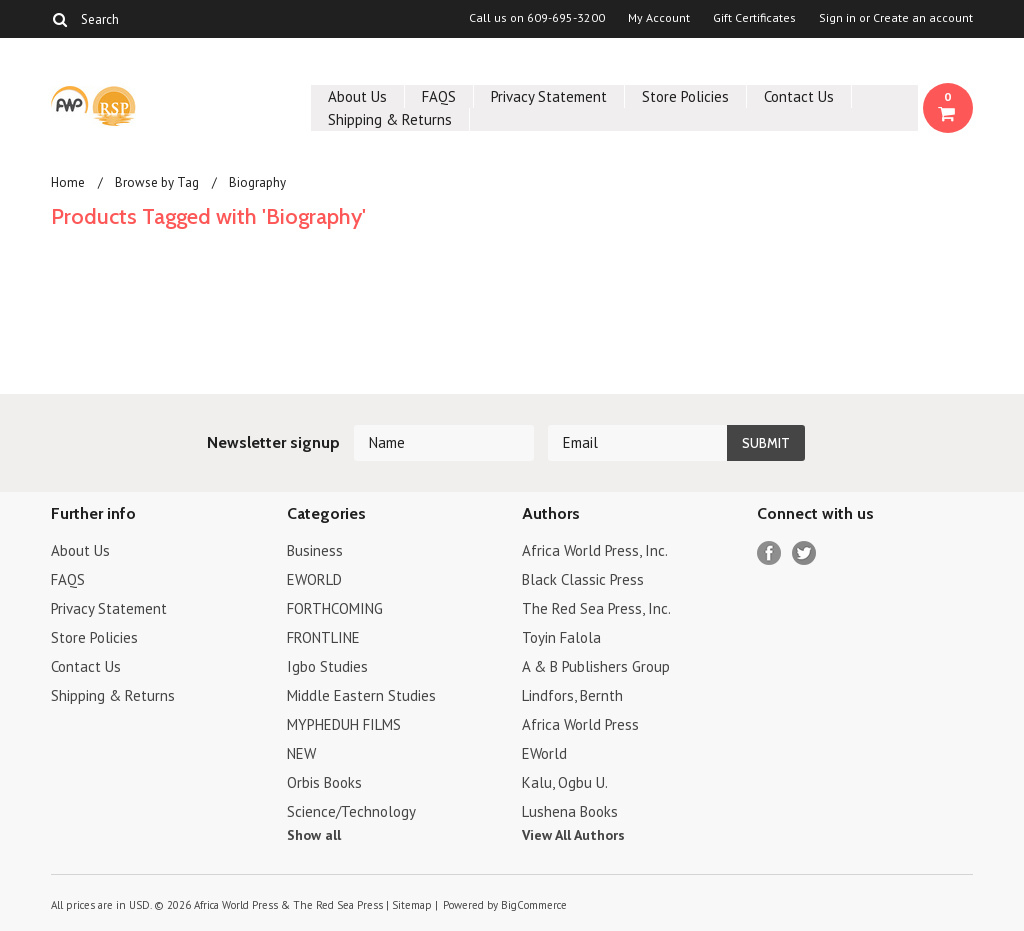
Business (315, 550)
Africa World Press (580, 724)
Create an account (923, 18)
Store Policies (685, 96)
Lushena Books (570, 811)
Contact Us (799, 96)
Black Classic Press (583, 579)
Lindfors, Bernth (572, 695)
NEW (301, 753)
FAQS (439, 96)
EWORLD (314, 579)
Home (68, 182)
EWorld (544, 753)
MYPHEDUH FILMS (344, 724)
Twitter (804, 553)
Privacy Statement (549, 96)
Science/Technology (351, 811)
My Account (659, 18)
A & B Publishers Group (596, 666)
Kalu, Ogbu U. (565, 782)
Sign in (837, 18)
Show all (314, 835)
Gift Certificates (754, 18)
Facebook (769, 553)
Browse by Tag (157, 182)
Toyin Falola (561, 637)
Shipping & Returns (390, 119)
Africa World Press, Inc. (595, 550)
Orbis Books (324, 782)
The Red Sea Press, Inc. (596, 608)
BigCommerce (534, 905)
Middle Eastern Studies (361, 695)
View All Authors (573, 835)
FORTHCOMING (335, 608)
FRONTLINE (323, 637)
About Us (357, 96)
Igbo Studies (327, 666)
